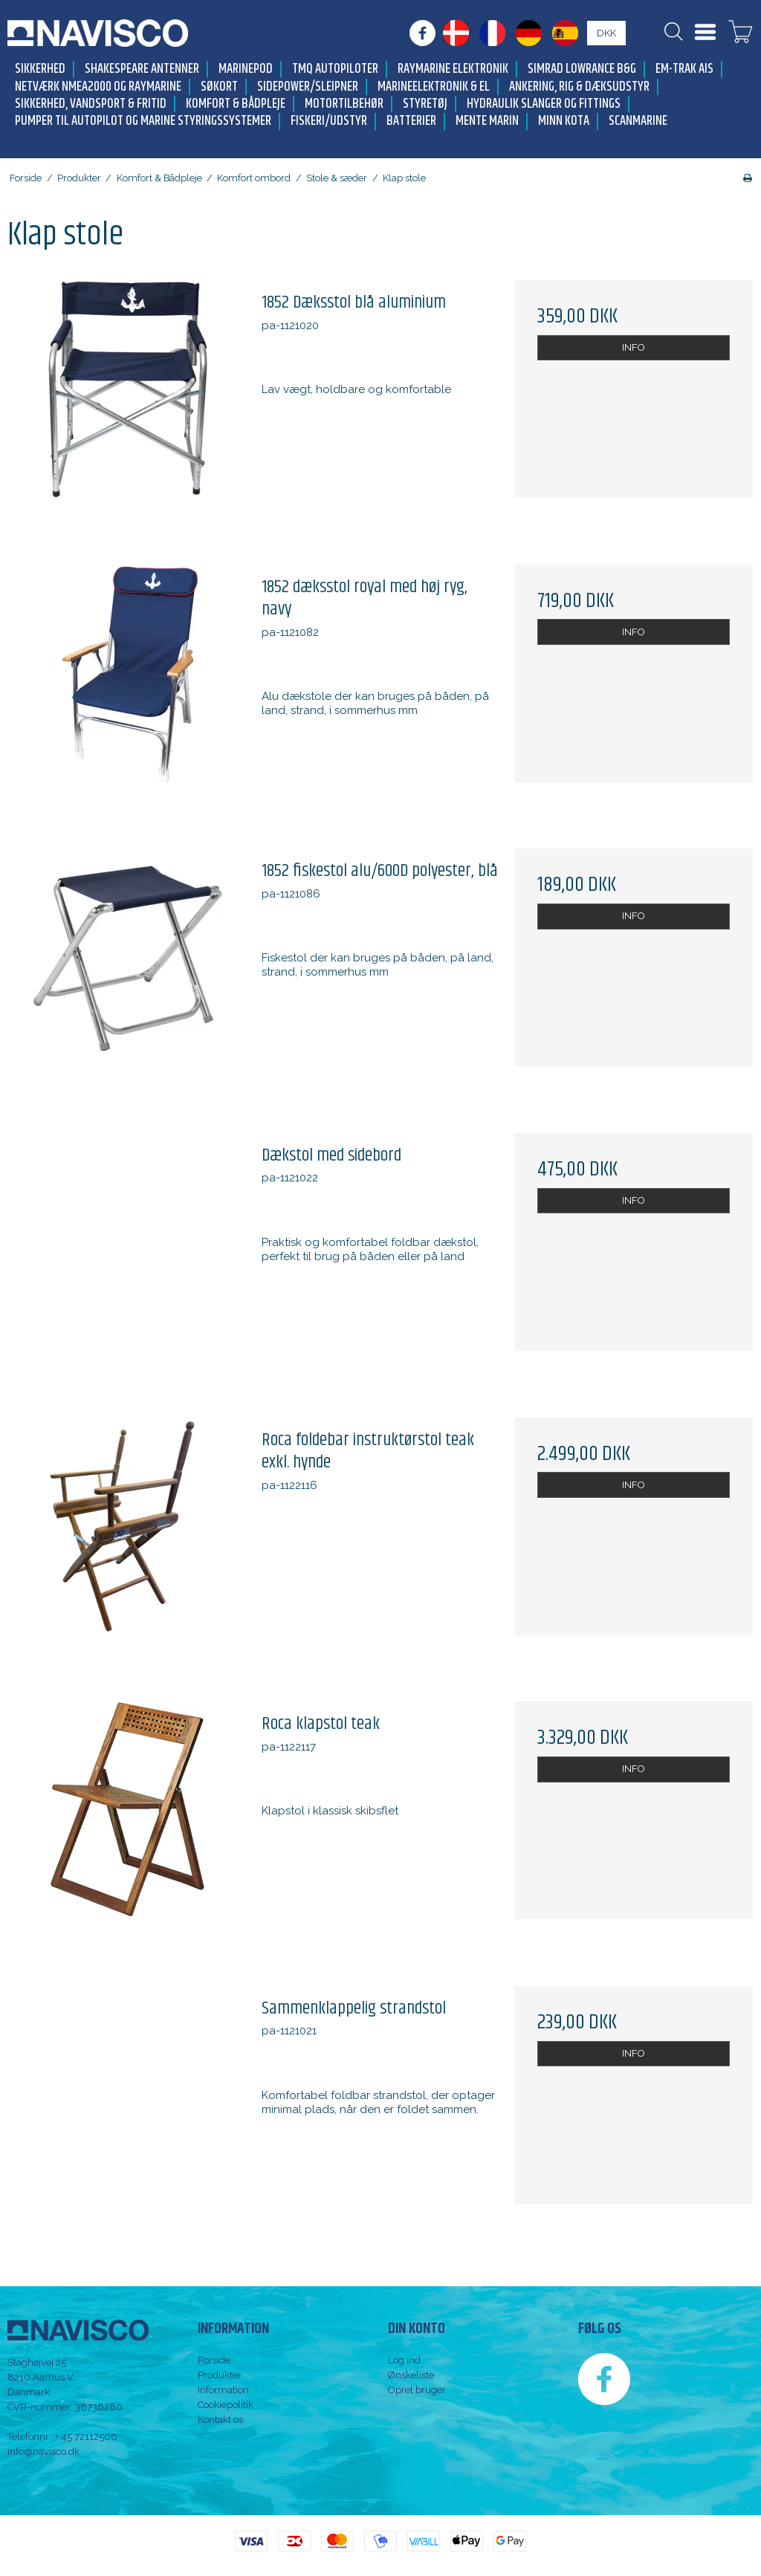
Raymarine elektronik (453, 69)
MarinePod (245, 69)
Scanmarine (638, 121)
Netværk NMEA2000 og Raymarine (98, 87)
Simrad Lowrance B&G (582, 69)
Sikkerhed (40, 69)
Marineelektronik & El (434, 87)
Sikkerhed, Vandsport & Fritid (90, 104)
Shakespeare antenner (142, 69)
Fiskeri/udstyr (329, 121)
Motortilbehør (344, 104)
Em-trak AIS (684, 69)
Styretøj (425, 104)
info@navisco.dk (43, 2451)
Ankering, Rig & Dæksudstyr (579, 87)
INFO (633, 347)
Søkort (219, 87)
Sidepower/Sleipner (307, 87)
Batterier (411, 121)
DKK (606, 33)
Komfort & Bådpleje (235, 104)
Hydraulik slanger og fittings (544, 104)
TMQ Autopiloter (335, 69)
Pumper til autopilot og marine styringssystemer (143, 121)
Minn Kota (563, 121)
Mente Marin (487, 121)
